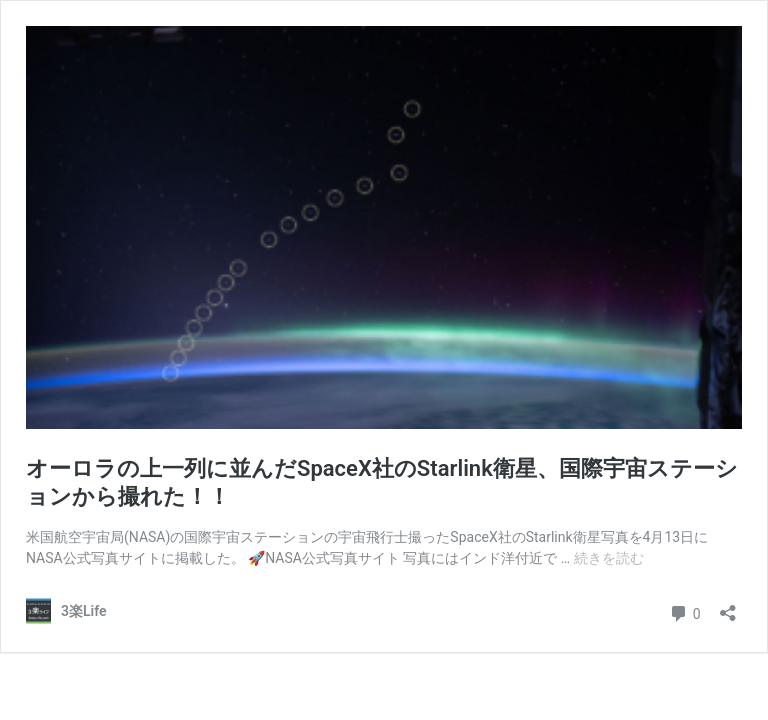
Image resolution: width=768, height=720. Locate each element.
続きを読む (609, 558)
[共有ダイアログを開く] (728, 606)
